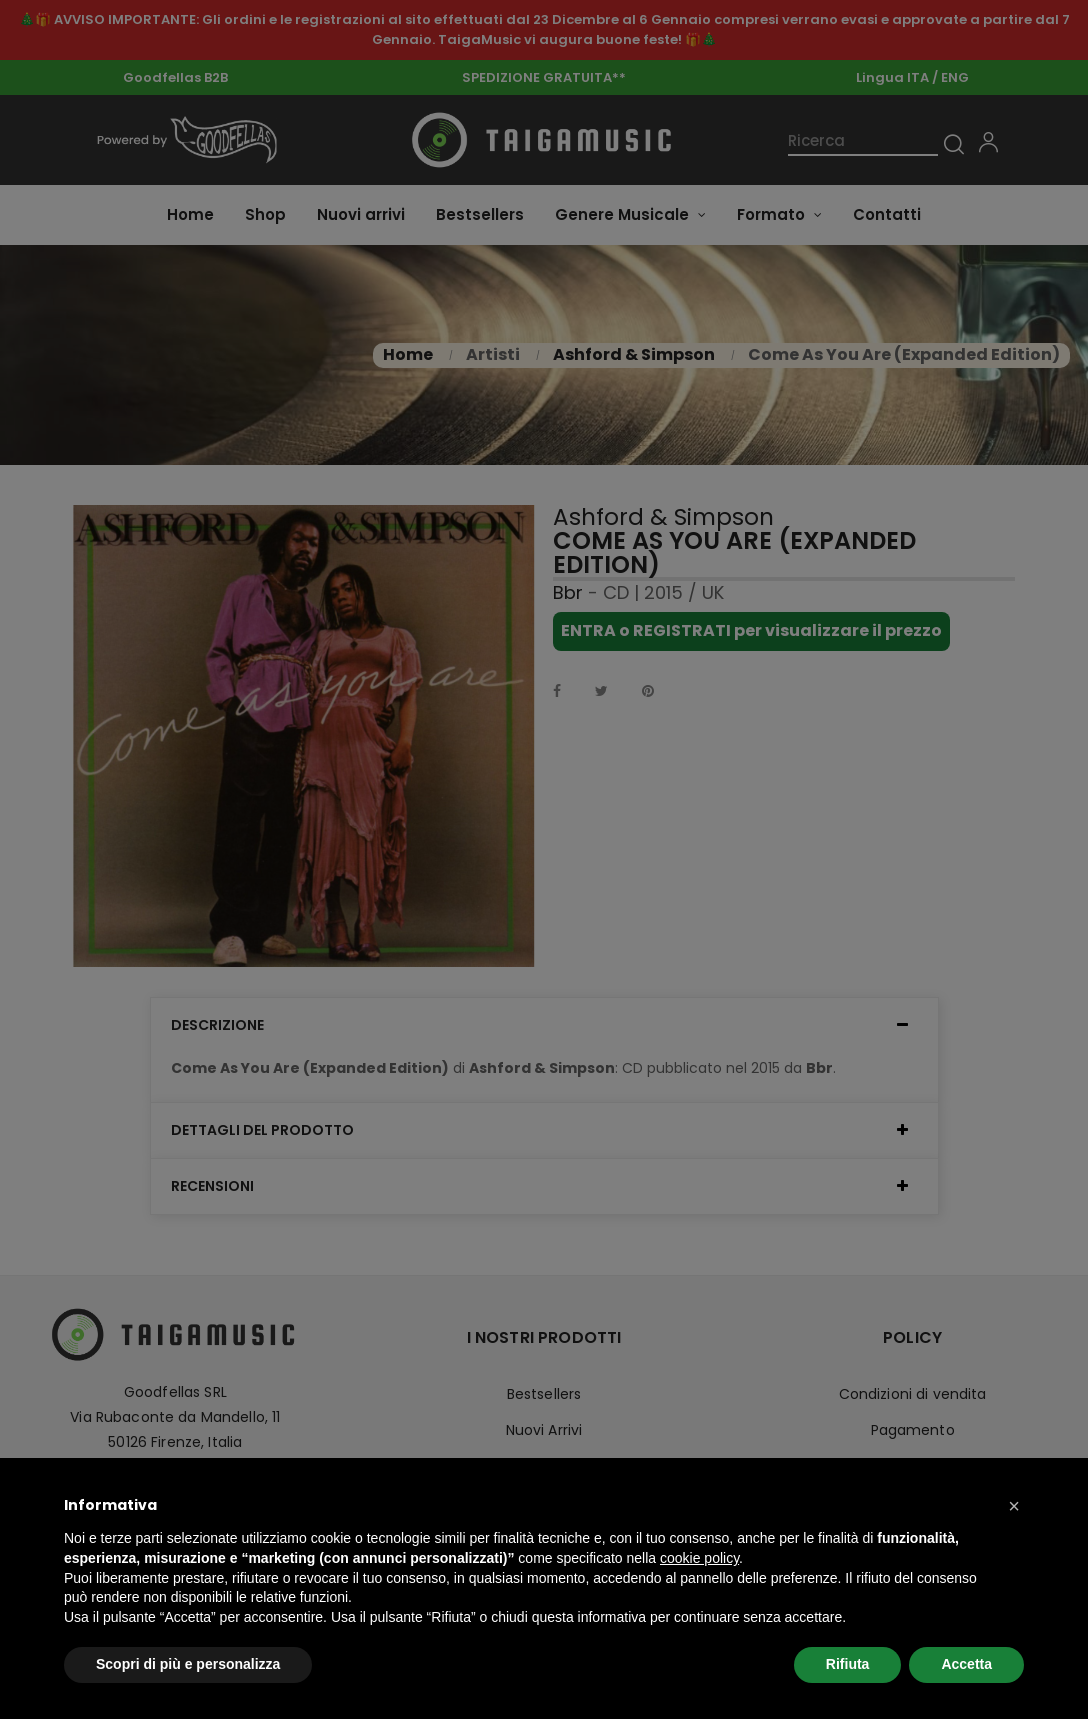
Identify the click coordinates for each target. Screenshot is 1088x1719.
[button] (1014, 1506)
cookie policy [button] (699, 1558)
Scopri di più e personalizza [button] (188, 1664)
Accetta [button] (966, 1664)
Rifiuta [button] (848, 1664)
